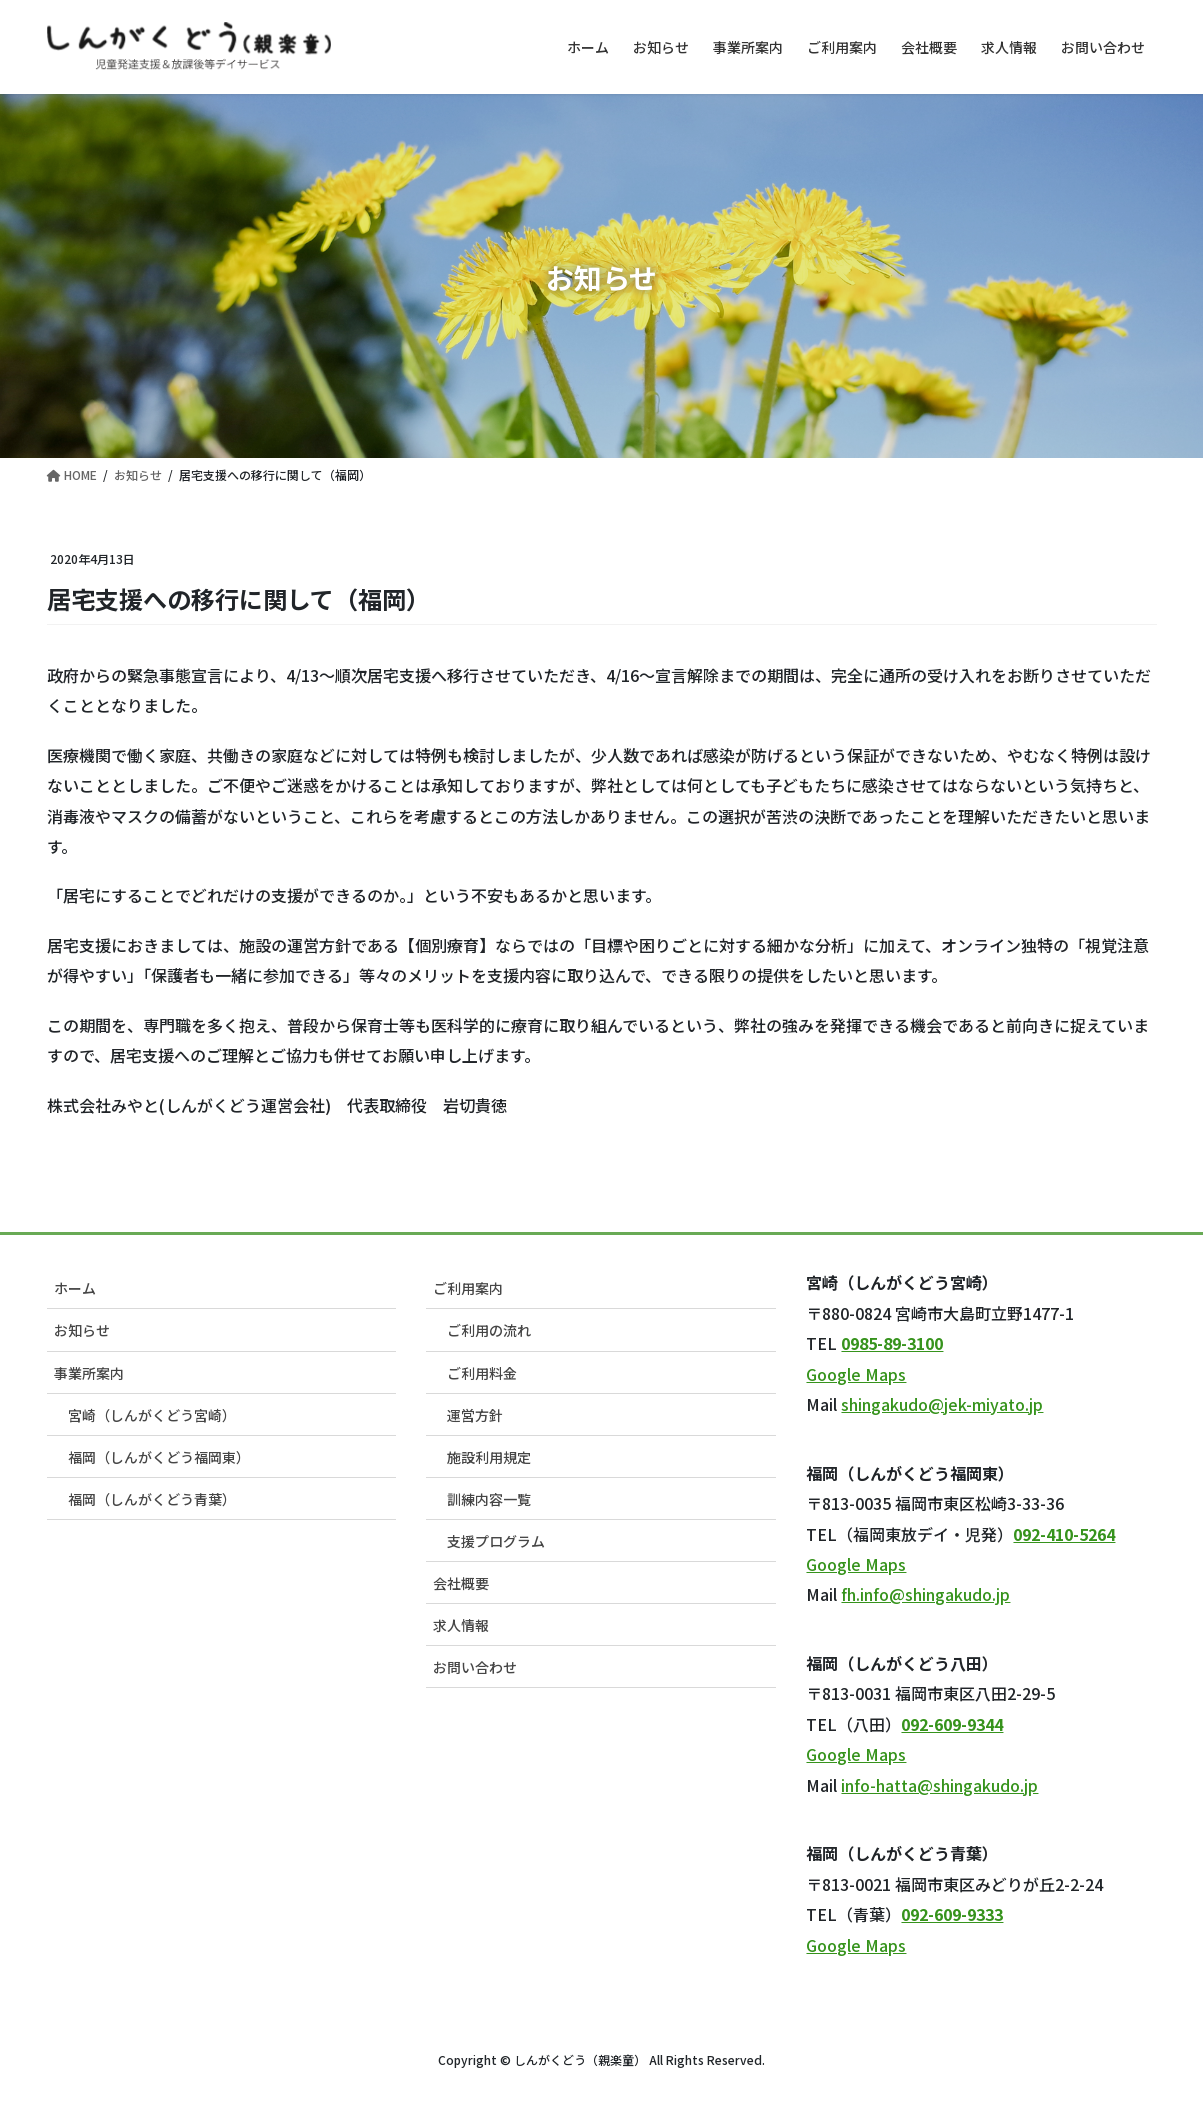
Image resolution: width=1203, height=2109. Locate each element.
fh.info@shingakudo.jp (925, 1594)
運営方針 (475, 1415)
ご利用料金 (482, 1373)
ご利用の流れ (489, 1330)
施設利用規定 (489, 1457)
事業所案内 (89, 1373)
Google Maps (856, 1374)
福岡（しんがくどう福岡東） (159, 1457)
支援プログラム (496, 1541)
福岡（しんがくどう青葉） (152, 1499)
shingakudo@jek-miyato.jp (942, 1404)
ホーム (75, 1288)
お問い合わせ (475, 1667)
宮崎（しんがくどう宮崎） (152, 1415)
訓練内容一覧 (489, 1499)
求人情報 (461, 1625)
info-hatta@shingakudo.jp (939, 1785)
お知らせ (82, 1330)
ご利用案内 (468, 1288)
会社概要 (461, 1583)
